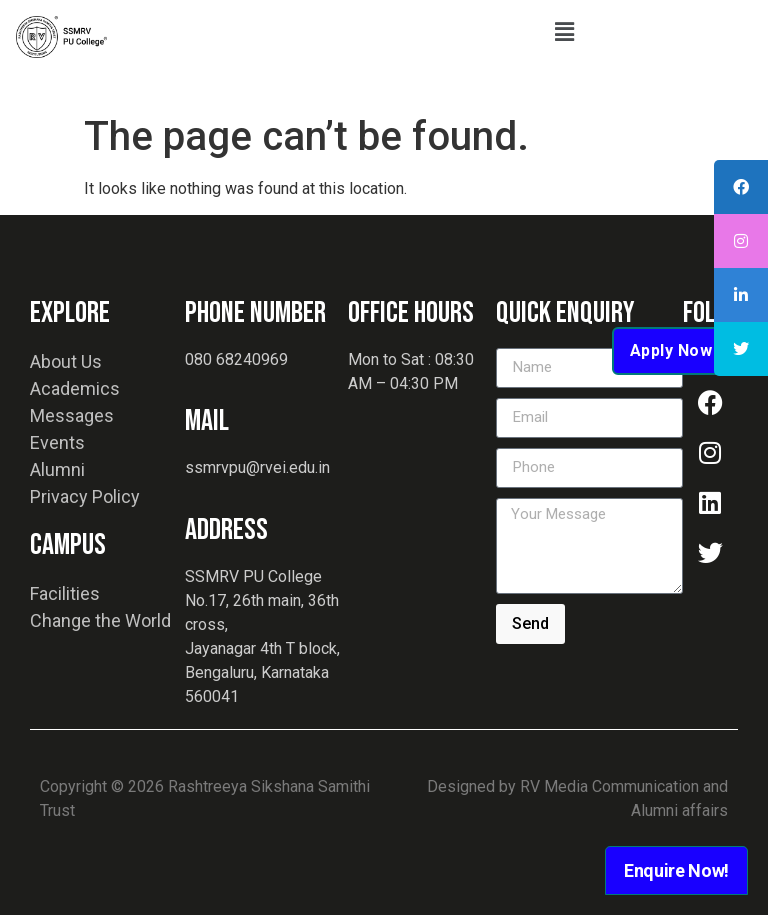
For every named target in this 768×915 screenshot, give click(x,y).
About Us (66, 361)
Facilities (65, 593)
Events (57, 442)
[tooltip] (741, 187)
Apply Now (671, 350)
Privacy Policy (85, 496)
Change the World (100, 620)
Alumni (57, 469)
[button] (564, 32)
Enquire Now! (676, 870)
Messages (72, 415)
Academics (75, 388)
